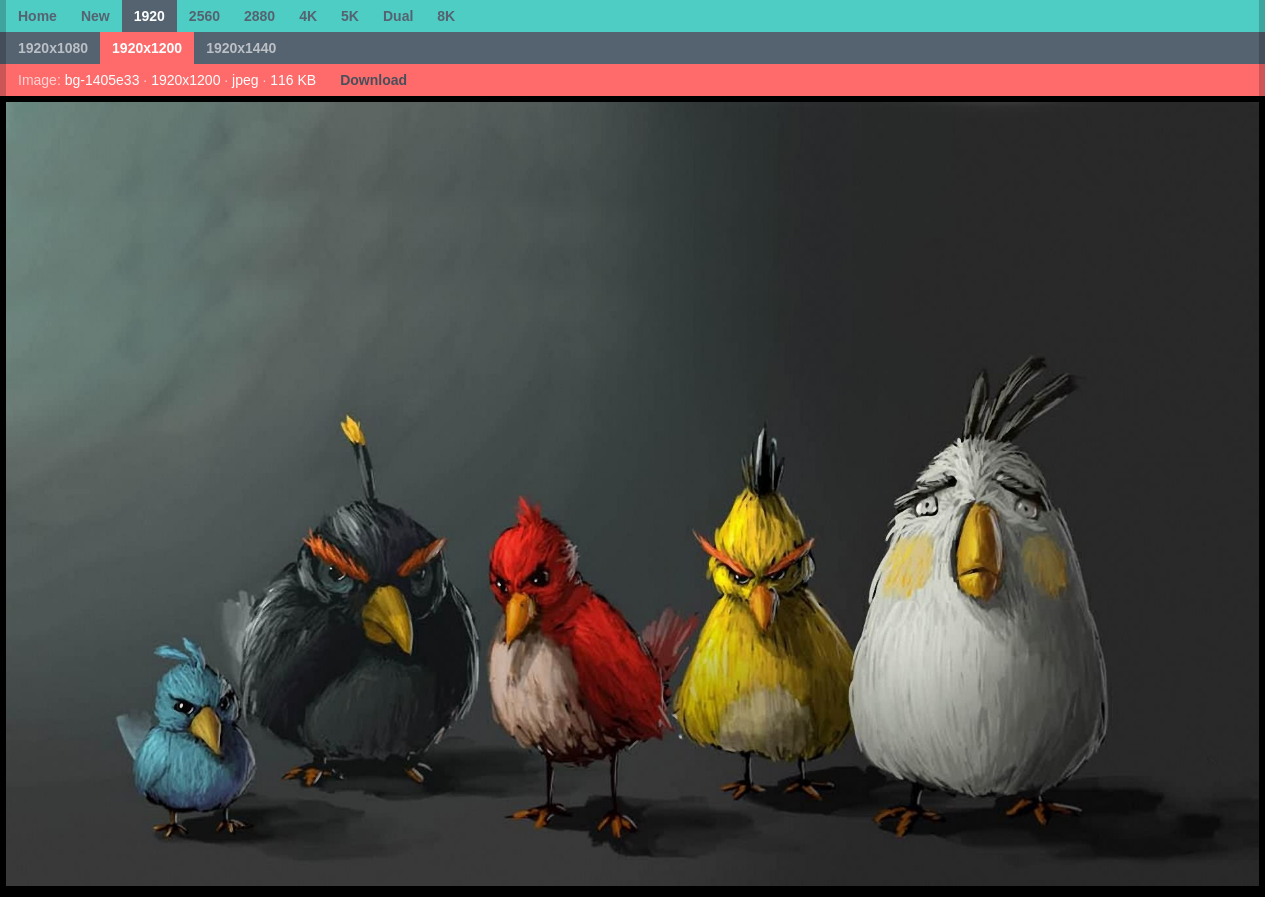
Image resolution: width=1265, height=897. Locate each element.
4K (308, 16)
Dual (398, 16)
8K (446, 16)
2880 (259, 16)
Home (37, 16)
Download (373, 80)
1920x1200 (147, 48)
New (95, 16)
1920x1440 (241, 48)
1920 (149, 16)
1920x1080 (53, 48)
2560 (204, 16)
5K (350, 16)
